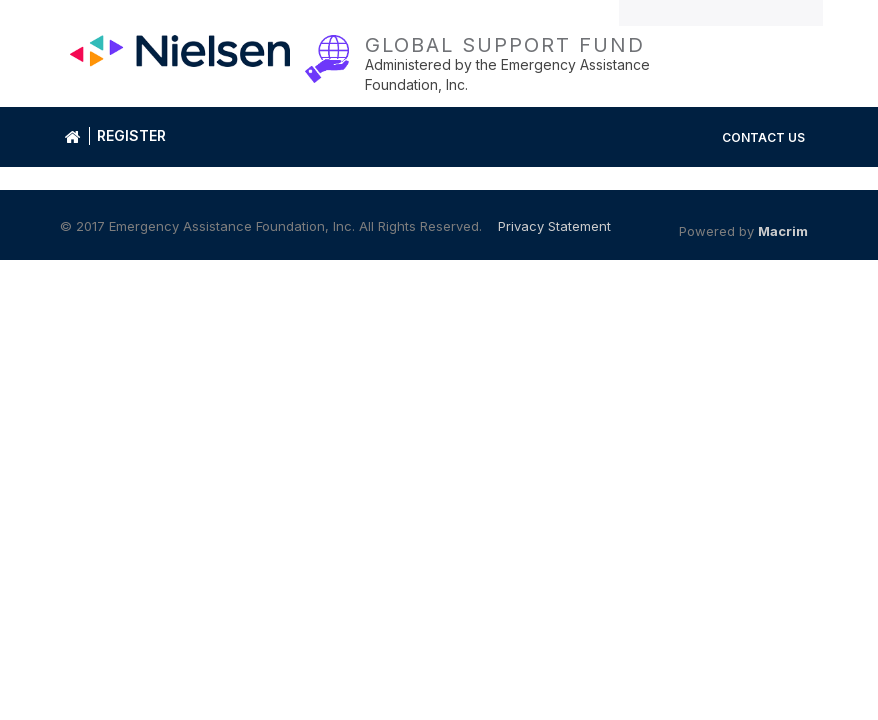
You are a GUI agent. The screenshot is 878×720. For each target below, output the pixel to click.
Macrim (783, 231)
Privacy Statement (554, 226)
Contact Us (763, 137)
